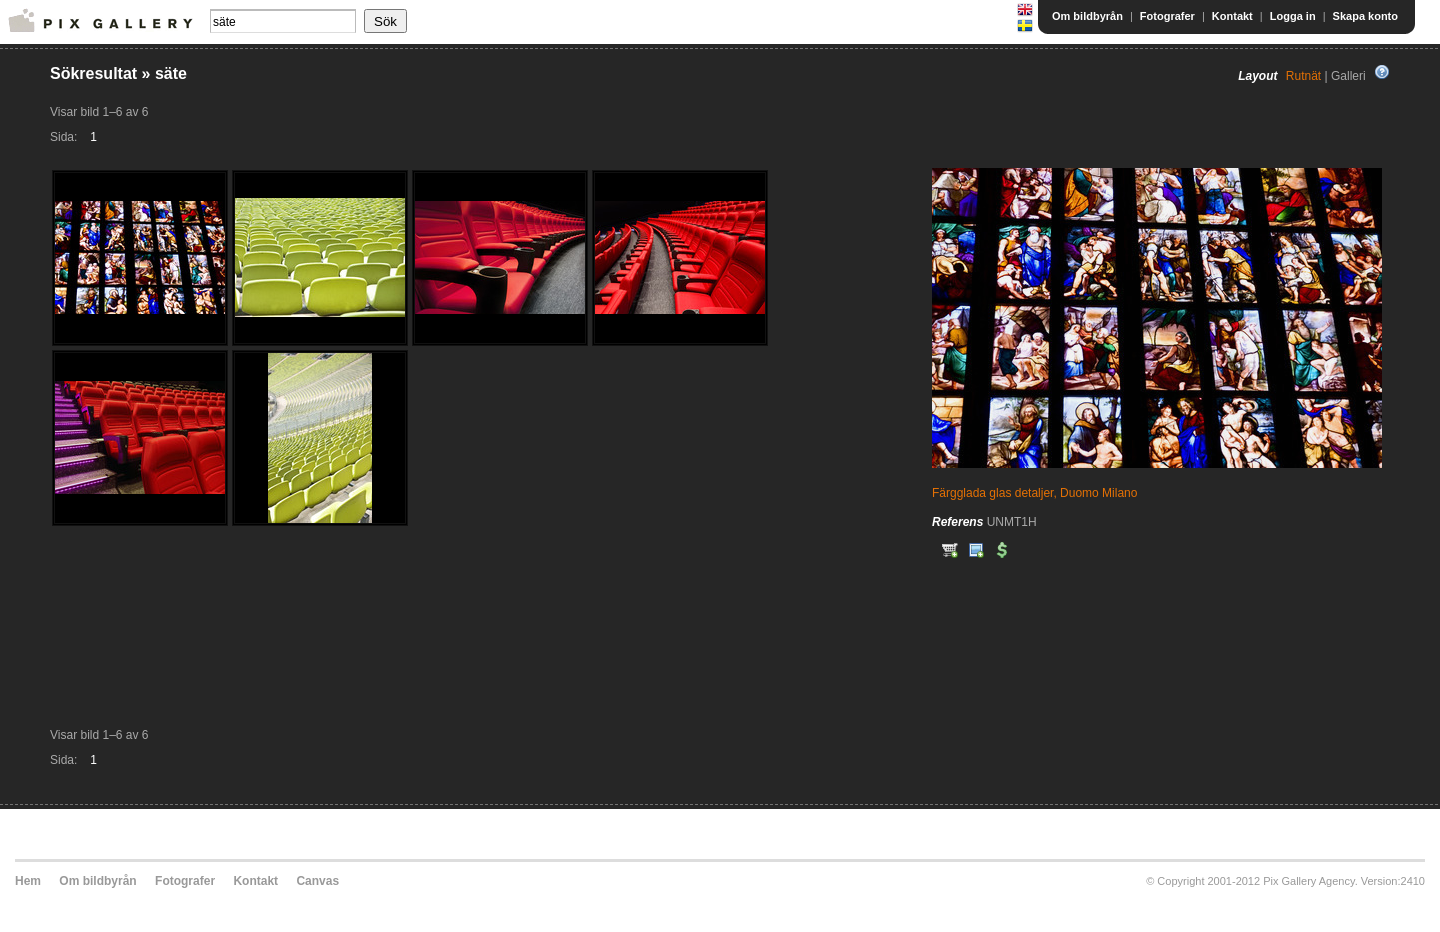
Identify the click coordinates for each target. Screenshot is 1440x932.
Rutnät (1303, 76)
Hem (28, 881)
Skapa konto (1365, 16)
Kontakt (1232, 16)
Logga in (1293, 16)
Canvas (317, 881)
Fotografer (1167, 16)
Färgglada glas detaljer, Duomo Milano (1034, 493)
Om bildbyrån (1087, 16)
